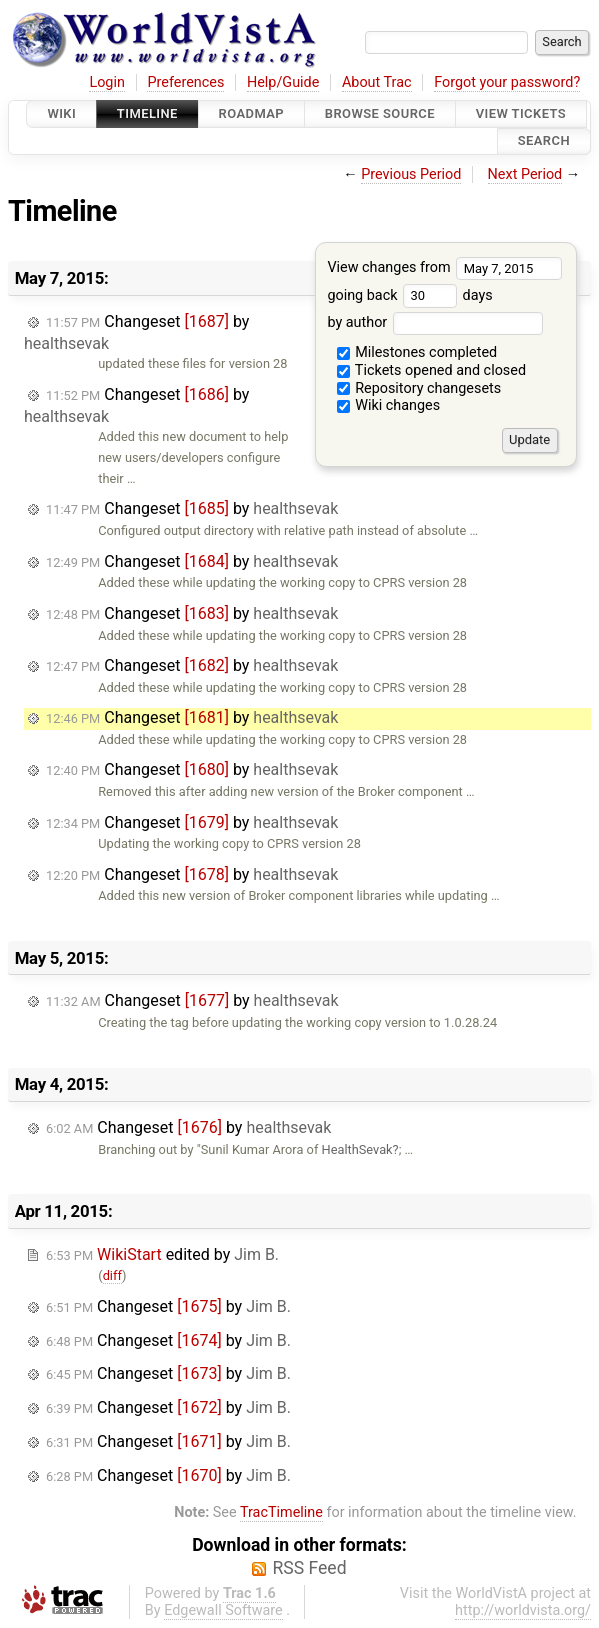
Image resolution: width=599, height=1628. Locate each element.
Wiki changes (389, 405)
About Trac (377, 82)
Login (107, 82)
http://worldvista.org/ (523, 1610)
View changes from (444, 267)
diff (112, 1275)
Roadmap (252, 113)
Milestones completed (417, 352)
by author (434, 322)
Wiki (61, 113)
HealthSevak (357, 1149)
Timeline (147, 113)
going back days (409, 295)
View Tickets (521, 113)
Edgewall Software (223, 1610)
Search (544, 141)
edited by (162, 1254)
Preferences (185, 82)
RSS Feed (309, 1568)
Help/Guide (283, 82)
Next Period (525, 174)
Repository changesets (419, 388)
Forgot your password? (507, 82)
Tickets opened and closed (431, 370)
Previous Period (411, 174)
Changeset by (192, 508)
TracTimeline (281, 1512)
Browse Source (380, 113)
